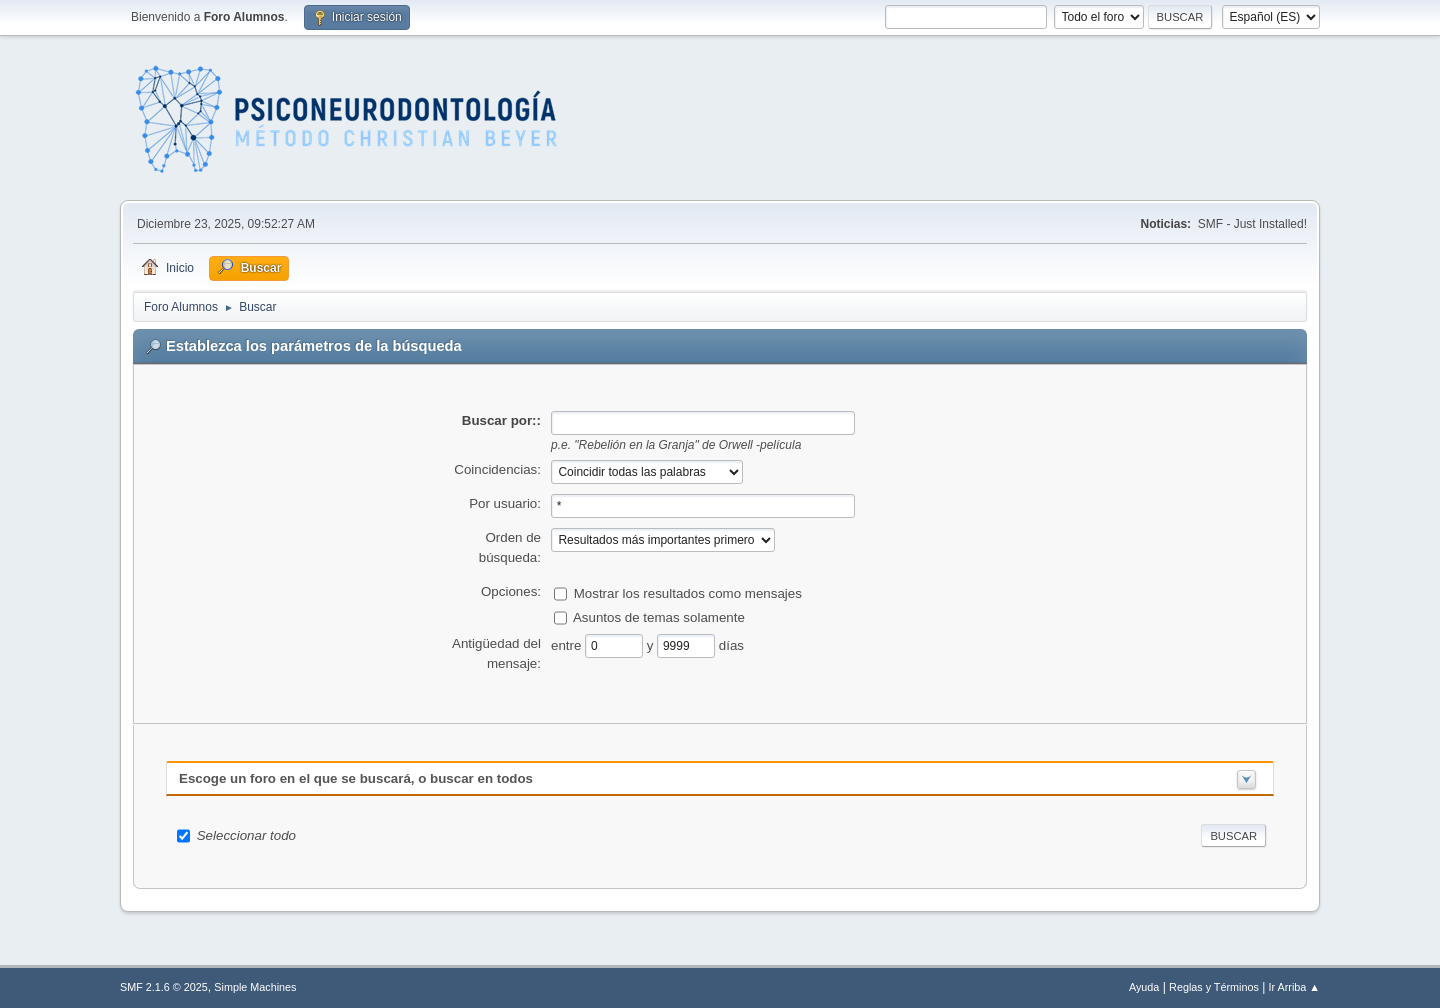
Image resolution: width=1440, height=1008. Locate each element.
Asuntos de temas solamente (659, 616)
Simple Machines (255, 987)
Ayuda (1144, 987)
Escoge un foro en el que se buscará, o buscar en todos (356, 778)
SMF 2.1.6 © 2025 (164, 987)
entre (568, 644)
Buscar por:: (501, 420)
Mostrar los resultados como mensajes (688, 592)
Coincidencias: (497, 469)
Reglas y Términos (1214, 987)
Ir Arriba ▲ (1294, 987)
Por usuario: (505, 503)
